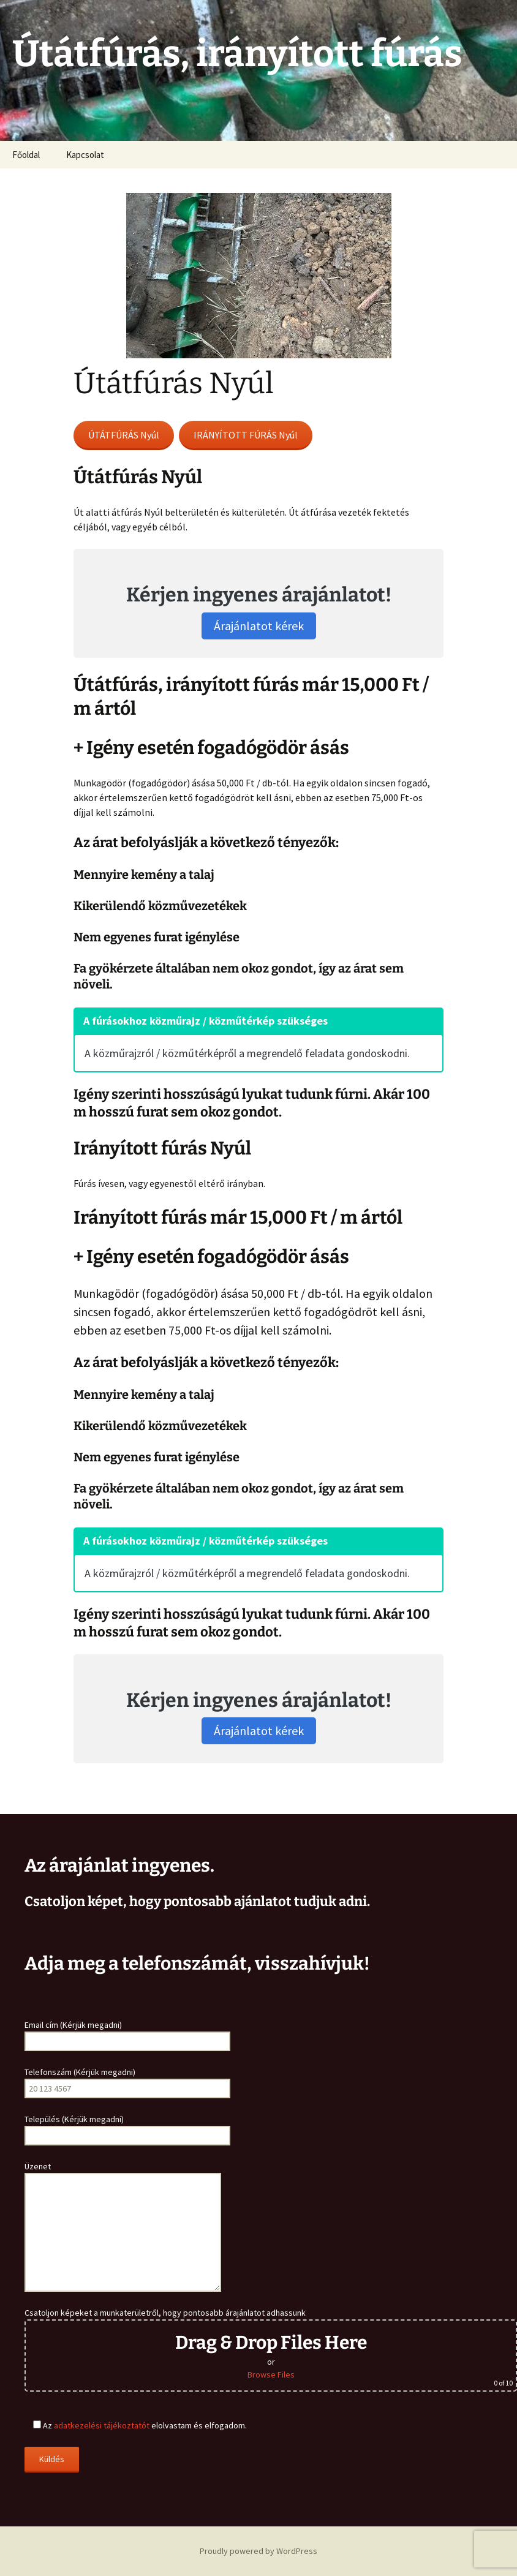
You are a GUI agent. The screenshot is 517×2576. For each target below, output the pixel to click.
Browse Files (271, 2374)
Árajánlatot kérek (259, 625)
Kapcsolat (85, 154)
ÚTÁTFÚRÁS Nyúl (123, 435)
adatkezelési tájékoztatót (101, 2425)
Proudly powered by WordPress (258, 2550)
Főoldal (26, 154)
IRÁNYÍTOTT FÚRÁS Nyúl (246, 435)
